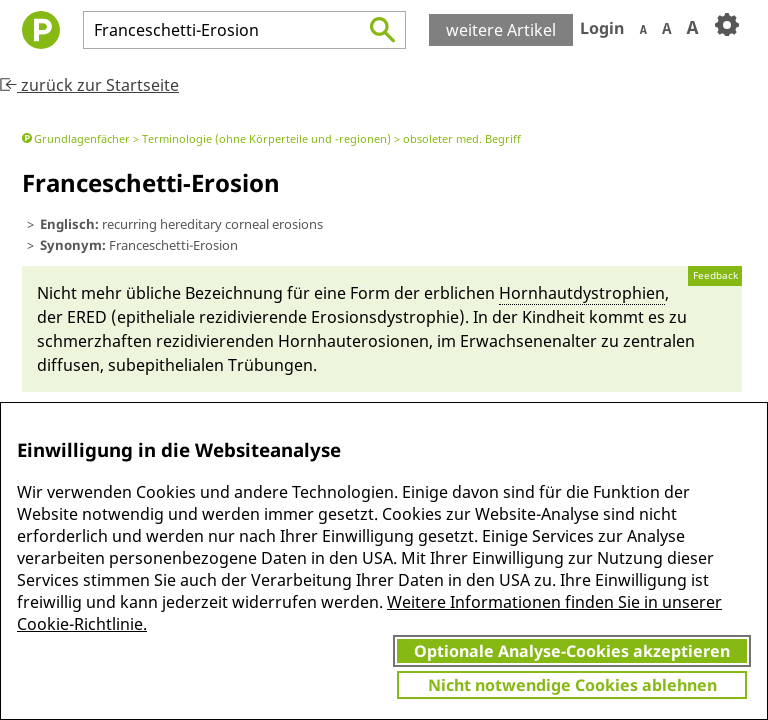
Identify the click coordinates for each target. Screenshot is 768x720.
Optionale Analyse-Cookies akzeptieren (572, 651)
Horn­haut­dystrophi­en (582, 293)
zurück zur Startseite (89, 85)
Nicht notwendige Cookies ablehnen (572, 685)
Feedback (715, 275)
